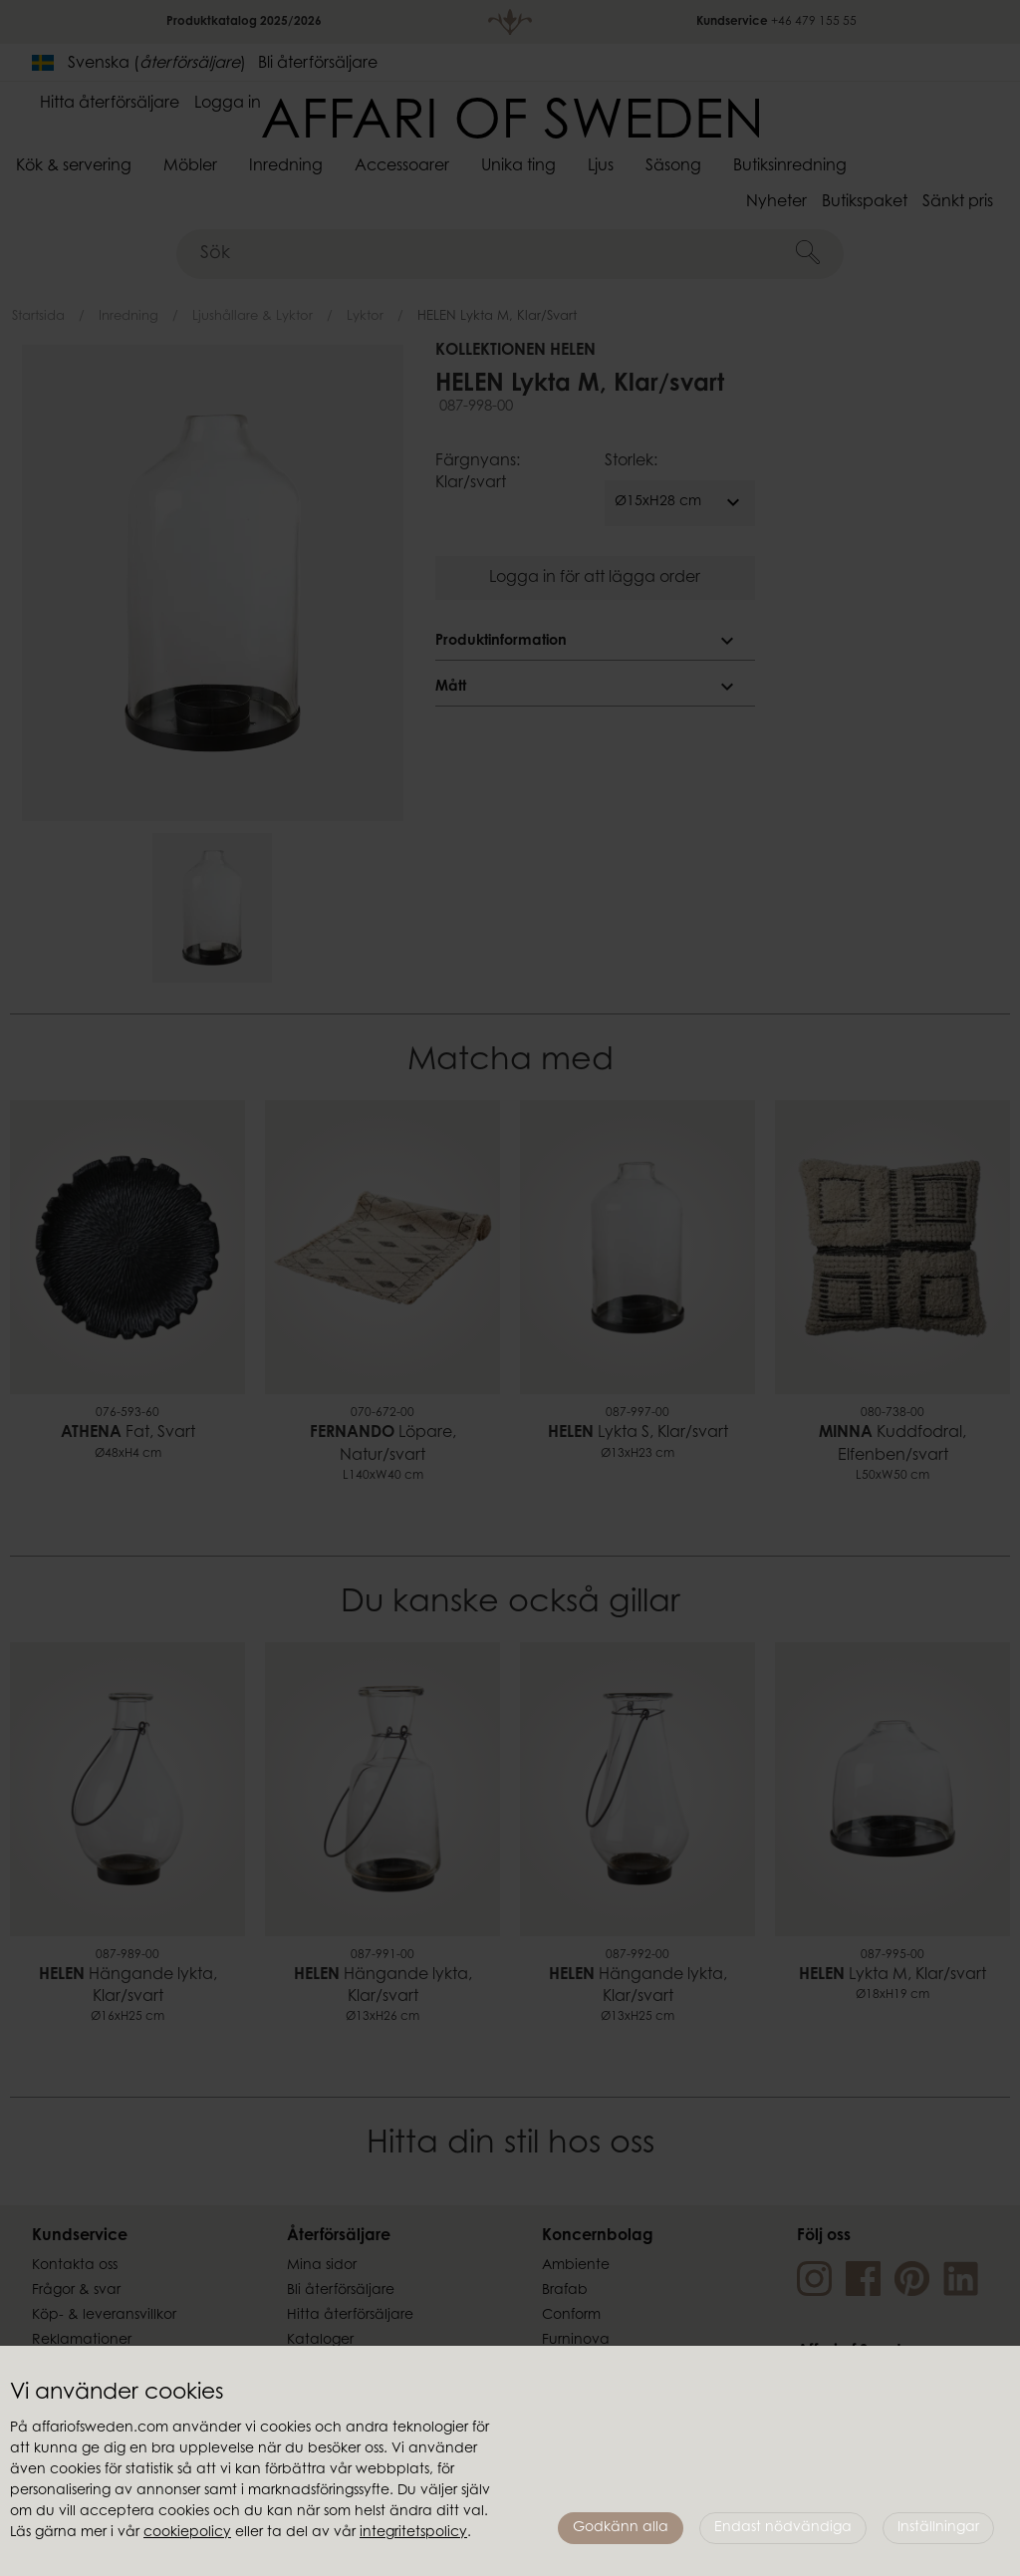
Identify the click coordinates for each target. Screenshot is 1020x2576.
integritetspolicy (413, 2533)
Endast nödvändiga (783, 2528)
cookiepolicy (187, 2533)
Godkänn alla (620, 2528)
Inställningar (938, 2528)
